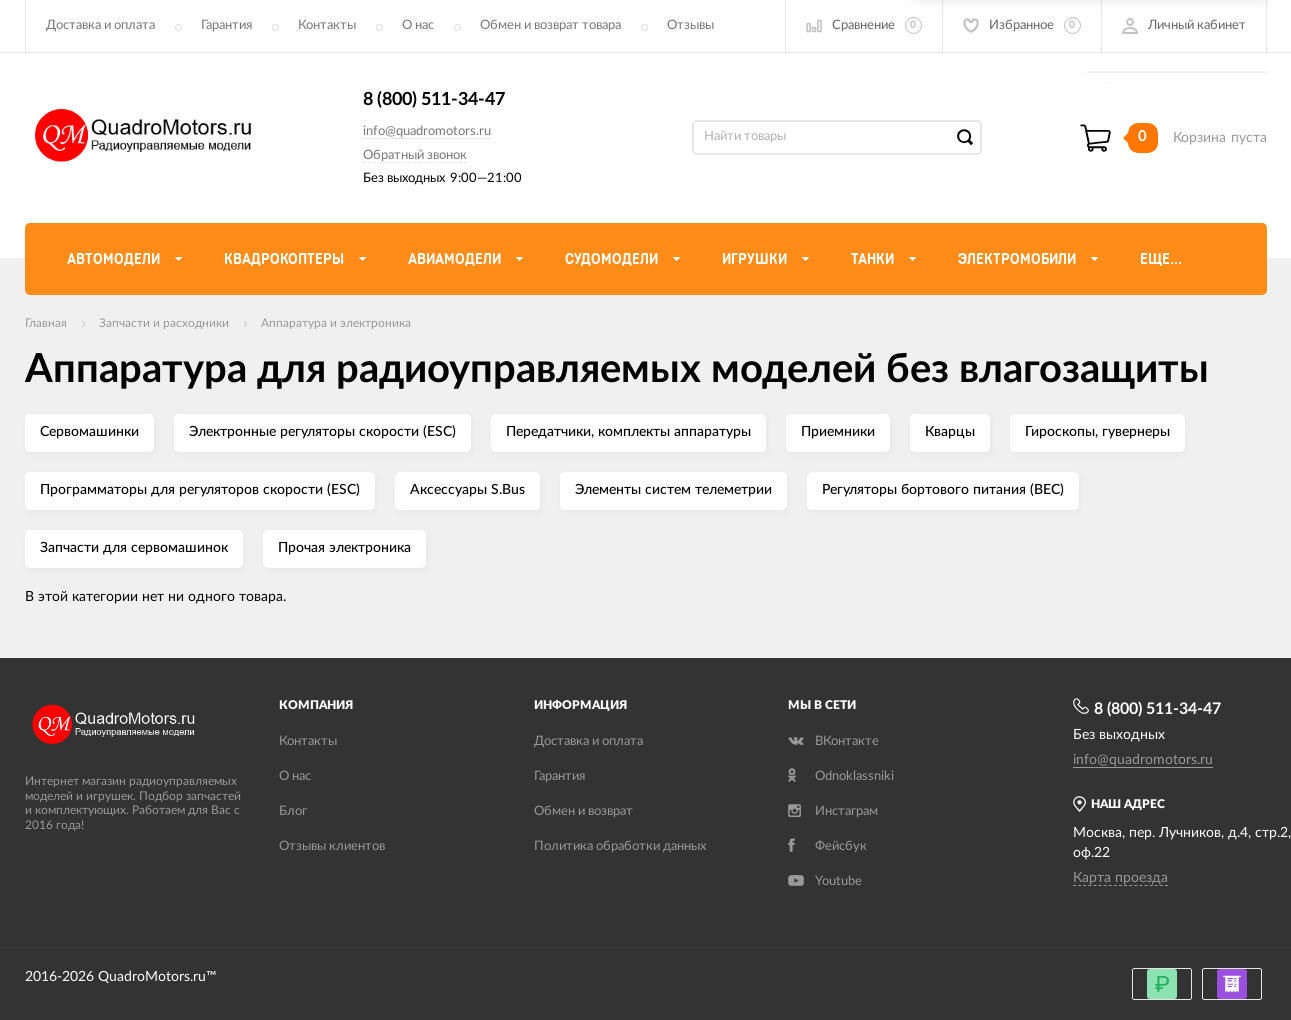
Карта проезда (1120, 878)
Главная (46, 323)
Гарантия (226, 25)
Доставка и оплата (100, 25)
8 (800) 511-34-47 (434, 100)
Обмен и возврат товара (550, 25)
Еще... (1161, 259)
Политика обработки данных (620, 846)
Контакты (327, 25)
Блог (293, 811)
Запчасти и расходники (164, 323)
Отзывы (690, 25)
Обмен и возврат (583, 811)
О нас (418, 25)
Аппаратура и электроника (336, 323)
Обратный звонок (415, 155)
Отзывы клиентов (332, 846)
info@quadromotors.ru (427, 131)
